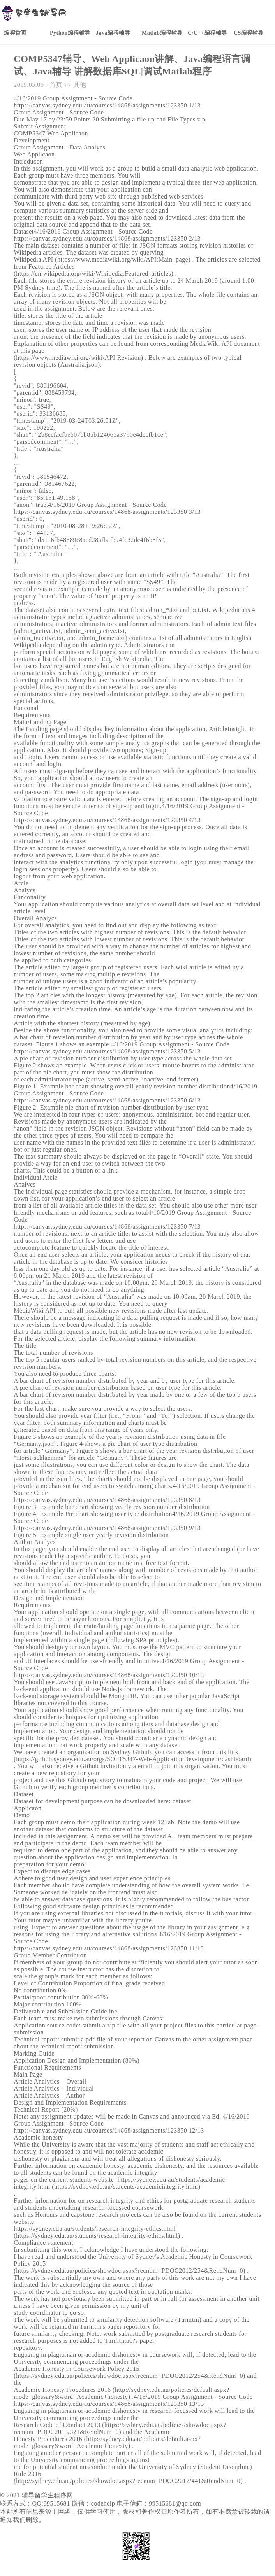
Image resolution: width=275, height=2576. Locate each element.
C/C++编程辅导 (207, 33)
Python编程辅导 (70, 33)
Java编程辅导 (113, 33)
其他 (79, 84)
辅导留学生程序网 (47, 2495)
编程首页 (15, 33)
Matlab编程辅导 (162, 33)
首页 (55, 84)
